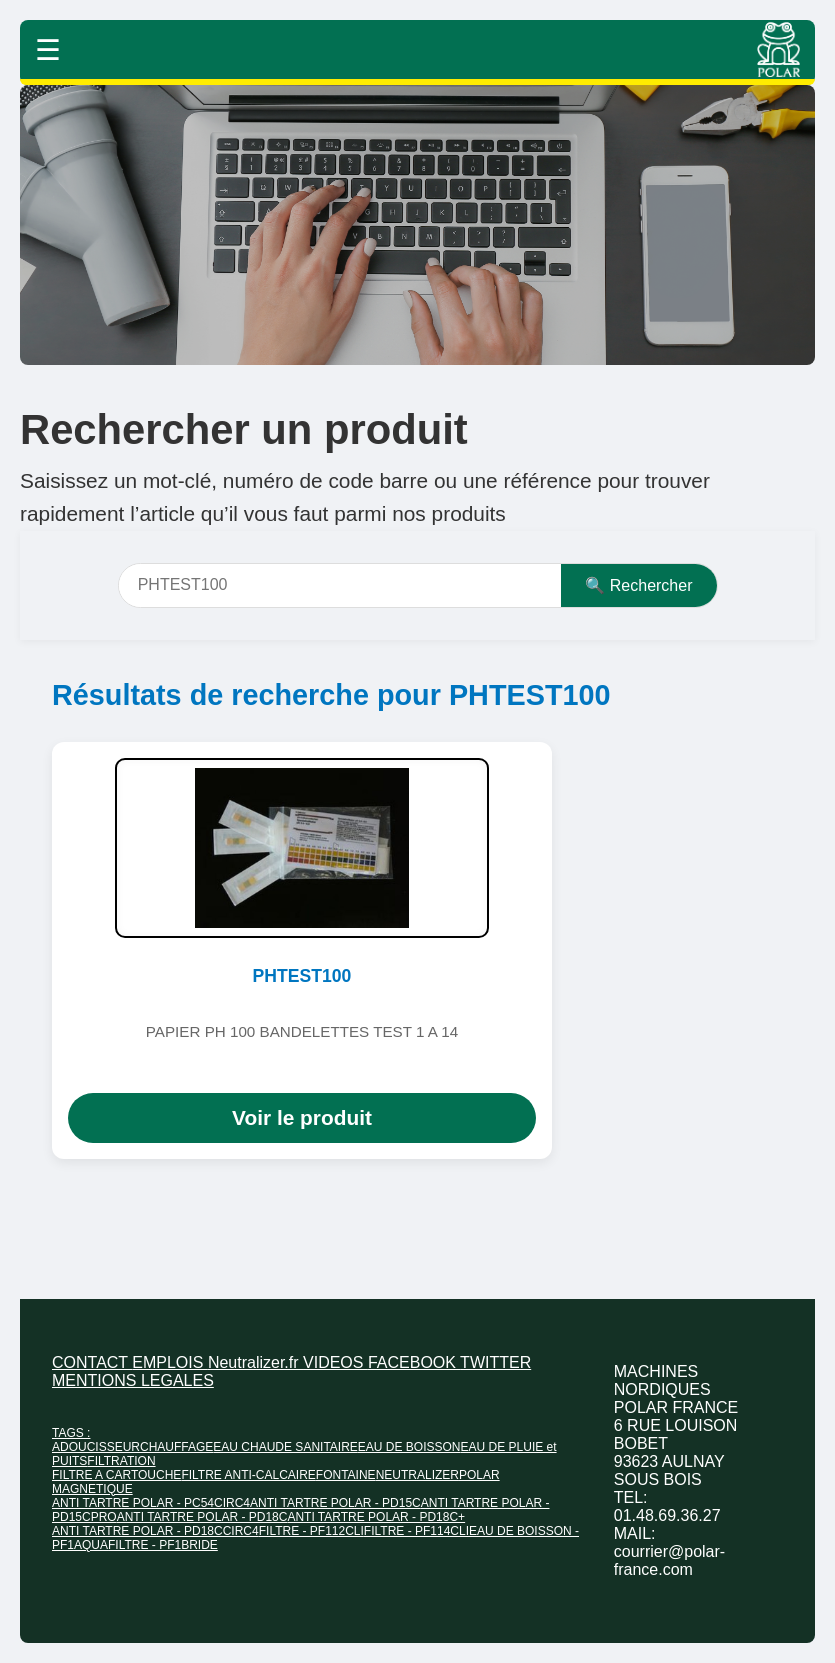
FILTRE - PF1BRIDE (163, 1545)
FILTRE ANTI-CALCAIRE (248, 1475)
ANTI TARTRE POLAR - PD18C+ (376, 1517)
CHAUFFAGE (176, 1447)
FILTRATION (121, 1461)
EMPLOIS (170, 1362)
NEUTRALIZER (417, 1475)
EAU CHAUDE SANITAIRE (285, 1447)
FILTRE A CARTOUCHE (116, 1475)
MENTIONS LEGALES (133, 1380)
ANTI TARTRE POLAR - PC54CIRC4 (151, 1503)
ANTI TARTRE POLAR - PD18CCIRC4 (155, 1531)
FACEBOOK (414, 1362)
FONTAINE (346, 1475)
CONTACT (92, 1362)
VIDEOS (335, 1362)
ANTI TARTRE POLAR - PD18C (202, 1517)
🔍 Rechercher (638, 585)
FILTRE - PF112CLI (311, 1531)
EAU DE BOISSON (409, 1447)
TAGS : (71, 1433)
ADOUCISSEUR (96, 1447)
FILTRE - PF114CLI (416, 1531)
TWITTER (495, 1362)
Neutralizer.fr (255, 1362)
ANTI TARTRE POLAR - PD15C (335, 1503)
